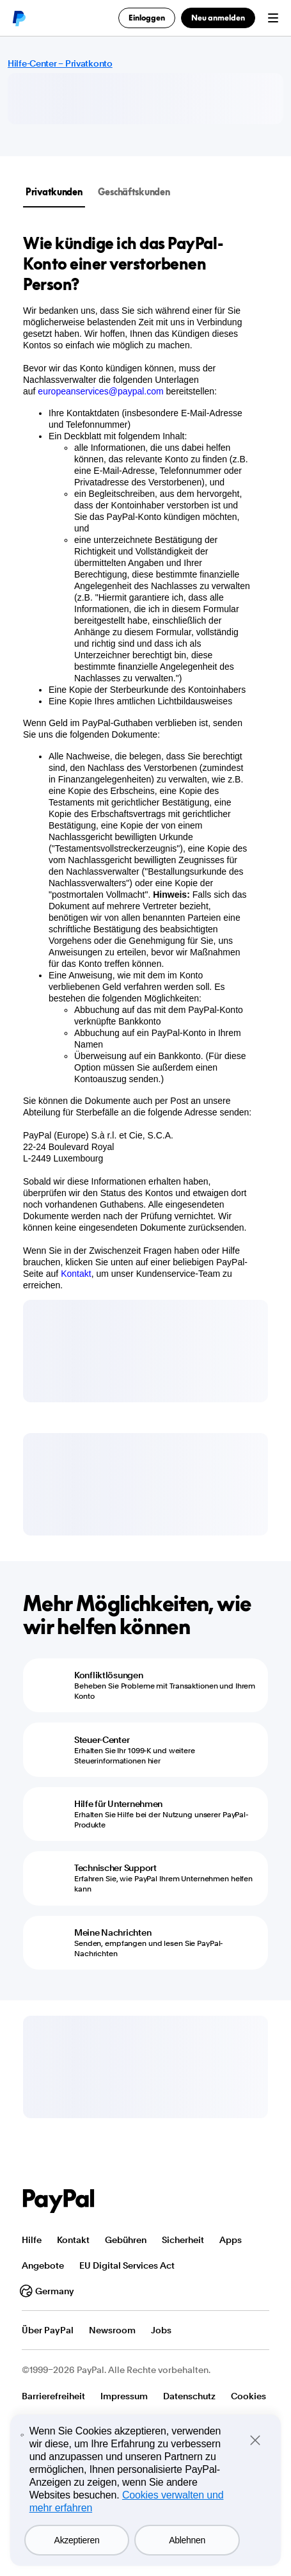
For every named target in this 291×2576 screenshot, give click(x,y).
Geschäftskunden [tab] (134, 191)
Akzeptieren (77, 2540)
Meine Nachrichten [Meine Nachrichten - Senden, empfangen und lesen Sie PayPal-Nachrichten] (112, 1932)
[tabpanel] (138, 762)
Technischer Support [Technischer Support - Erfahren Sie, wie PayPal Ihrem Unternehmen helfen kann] (115, 1868)
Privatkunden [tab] (54, 191)
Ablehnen (187, 2540)
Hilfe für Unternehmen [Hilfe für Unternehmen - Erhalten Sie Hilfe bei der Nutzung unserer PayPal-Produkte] (118, 1804)
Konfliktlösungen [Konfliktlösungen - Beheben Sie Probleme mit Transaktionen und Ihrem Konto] (108, 1675)
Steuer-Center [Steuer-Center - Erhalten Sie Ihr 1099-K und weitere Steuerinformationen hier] (101, 1740)
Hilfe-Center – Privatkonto (60, 63)
